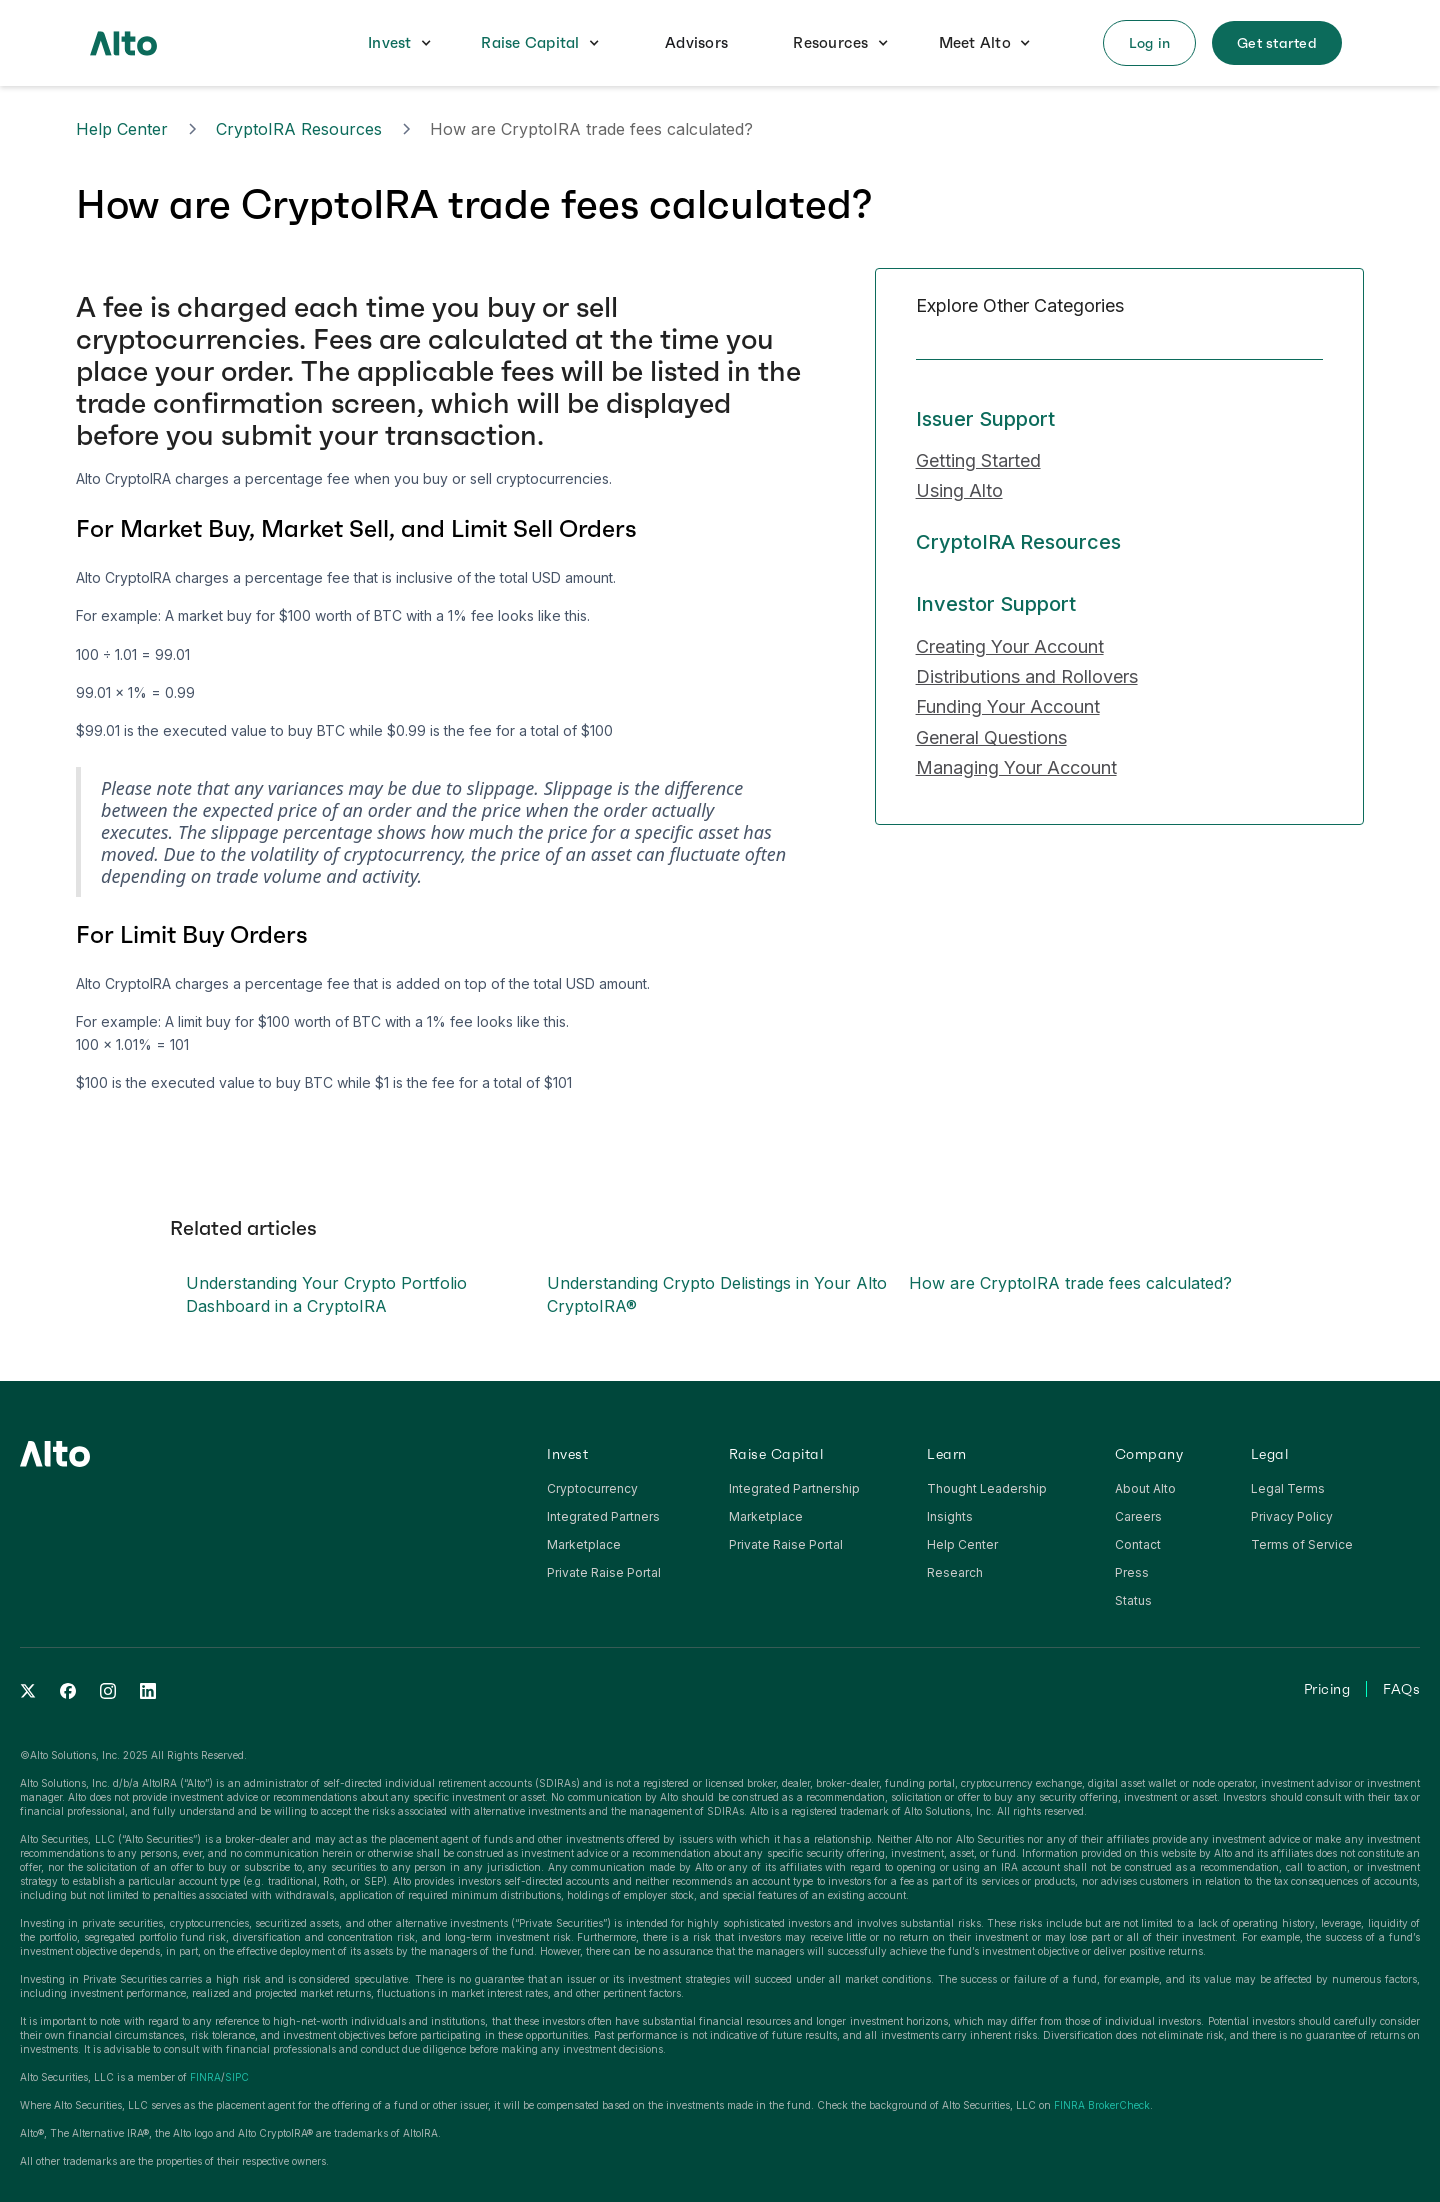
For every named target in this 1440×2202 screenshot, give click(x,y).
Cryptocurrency (592, 1488)
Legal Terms (1288, 1488)
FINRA (205, 2077)
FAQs (1401, 1689)
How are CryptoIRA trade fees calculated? (1070, 1283)
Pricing (1327, 1689)
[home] (123, 42)
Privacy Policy (1292, 1516)
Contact (1138, 1544)
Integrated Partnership (794, 1488)
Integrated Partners (603, 1516)
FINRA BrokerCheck (1102, 2105)
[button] (400, 43)
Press (1132, 1572)
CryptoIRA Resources (299, 129)
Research (955, 1572)
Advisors (696, 42)
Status (1133, 1600)
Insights (950, 1516)
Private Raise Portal (604, 1572)
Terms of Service (1302, 1544)
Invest (390, 42)
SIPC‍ (237, 2077)
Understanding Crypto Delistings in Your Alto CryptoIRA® (717, 1294)
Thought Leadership (987, 1488)
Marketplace (584, 1544)
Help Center (122, 129)
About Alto (1145, 1488)
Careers (1138, 1516)
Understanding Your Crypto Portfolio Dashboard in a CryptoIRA (326, 1294)
